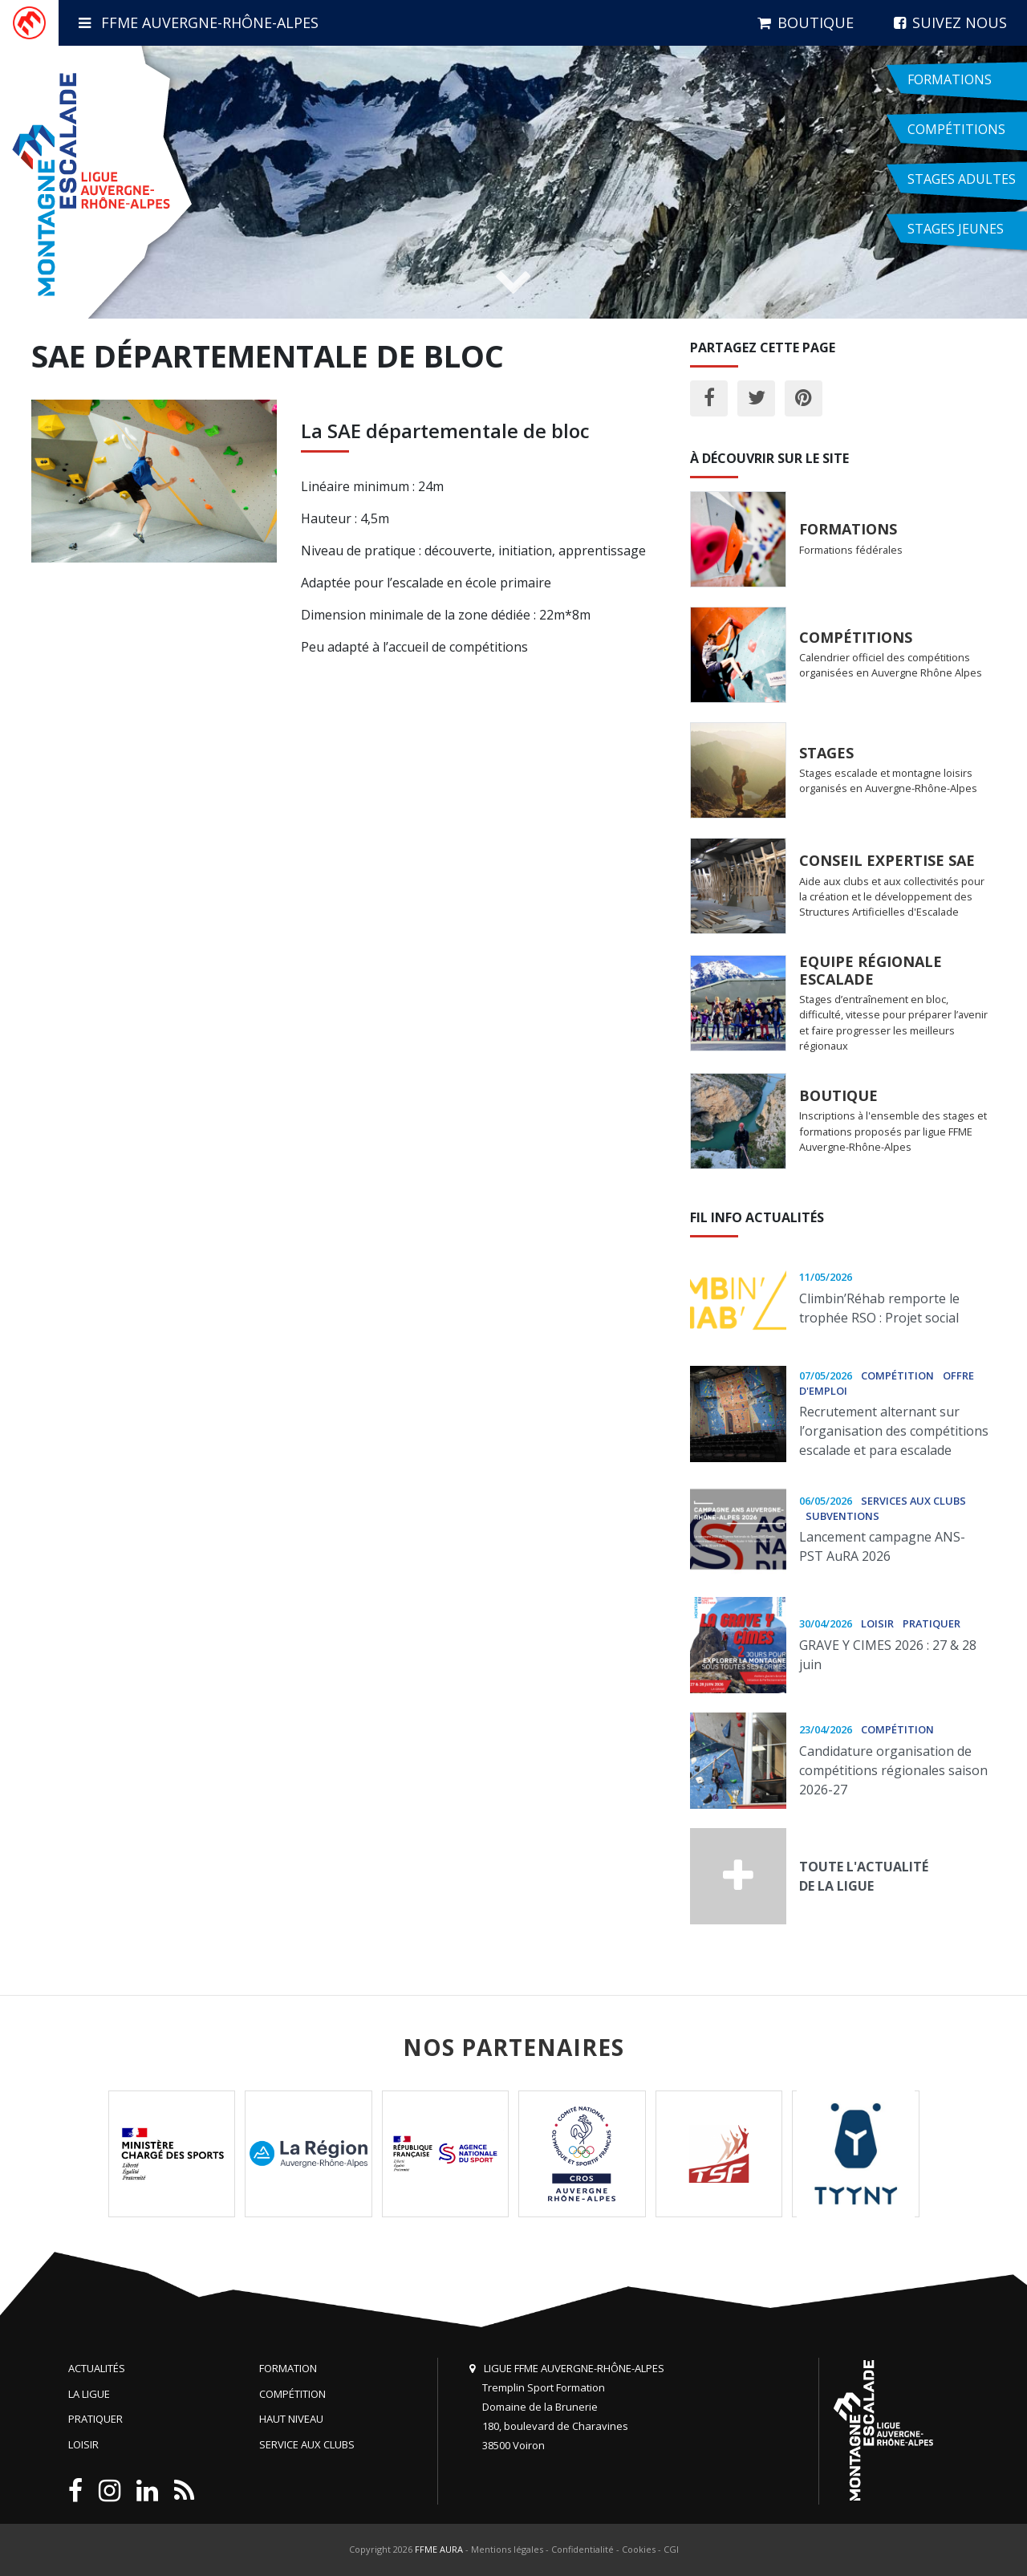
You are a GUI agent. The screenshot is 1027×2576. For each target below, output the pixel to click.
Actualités (96, 2368)
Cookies (639, 2549)
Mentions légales (507, 2549)
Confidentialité (582, 2549)
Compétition (292, 2394)
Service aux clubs (307, 2444)
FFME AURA (439, 2549)
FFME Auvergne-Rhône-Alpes (199, 22)
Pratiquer (95, 2418)
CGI (671, 2549)
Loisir (83, 2444)
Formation (288, 2368)
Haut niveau (291, 2418)
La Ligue (89, 2394)
